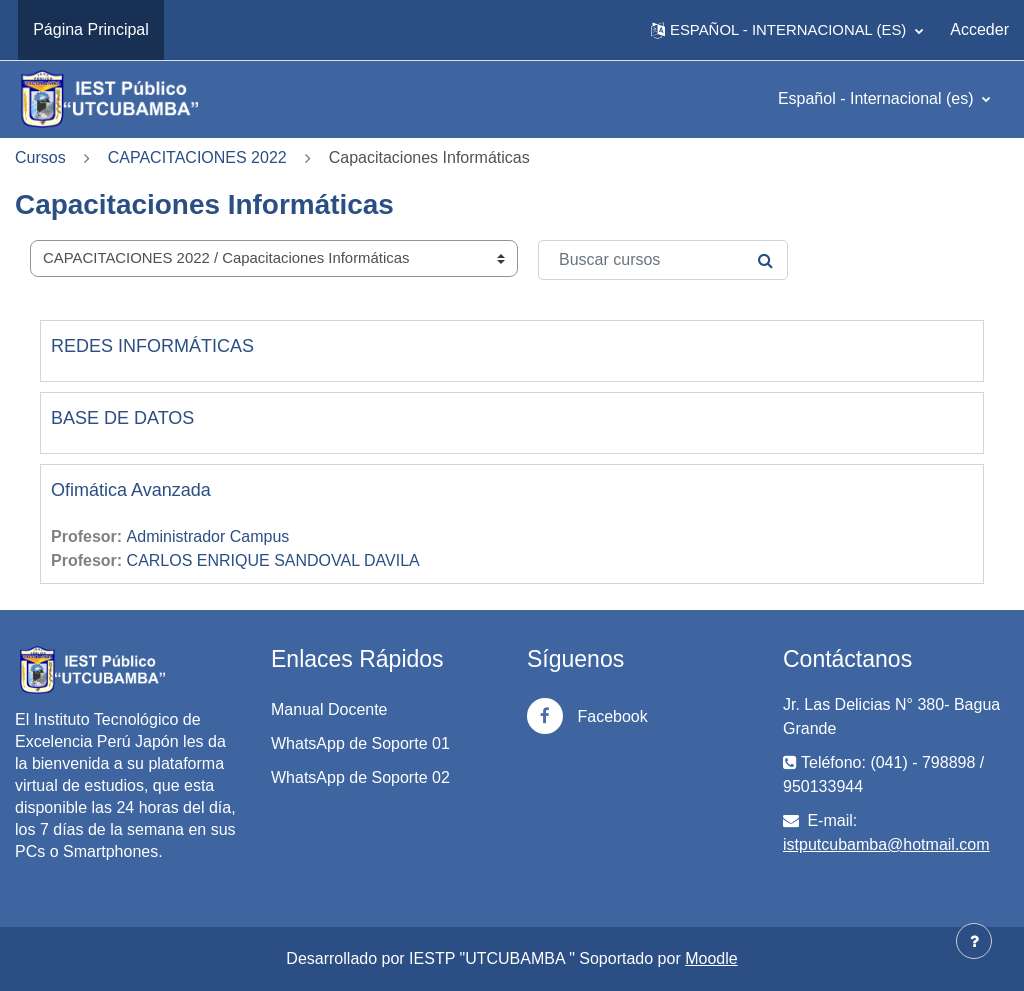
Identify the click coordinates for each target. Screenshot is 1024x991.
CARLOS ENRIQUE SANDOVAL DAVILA (273, 560)
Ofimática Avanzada (131, 490)
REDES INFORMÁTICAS (152, 346)
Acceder (979, 29)
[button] (787, 30)
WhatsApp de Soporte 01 (360, 743)
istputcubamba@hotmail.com (886, 844)
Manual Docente (329, 709)
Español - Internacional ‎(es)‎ (878, 98)
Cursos (40, 157)
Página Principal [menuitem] (91, 29)
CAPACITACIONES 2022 (197, 157)
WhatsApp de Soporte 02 (360, 777)
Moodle (711, 958)
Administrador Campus (208, 536)
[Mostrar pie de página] (974, 941)
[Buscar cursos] (663, 260)
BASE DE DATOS (122, 418)
